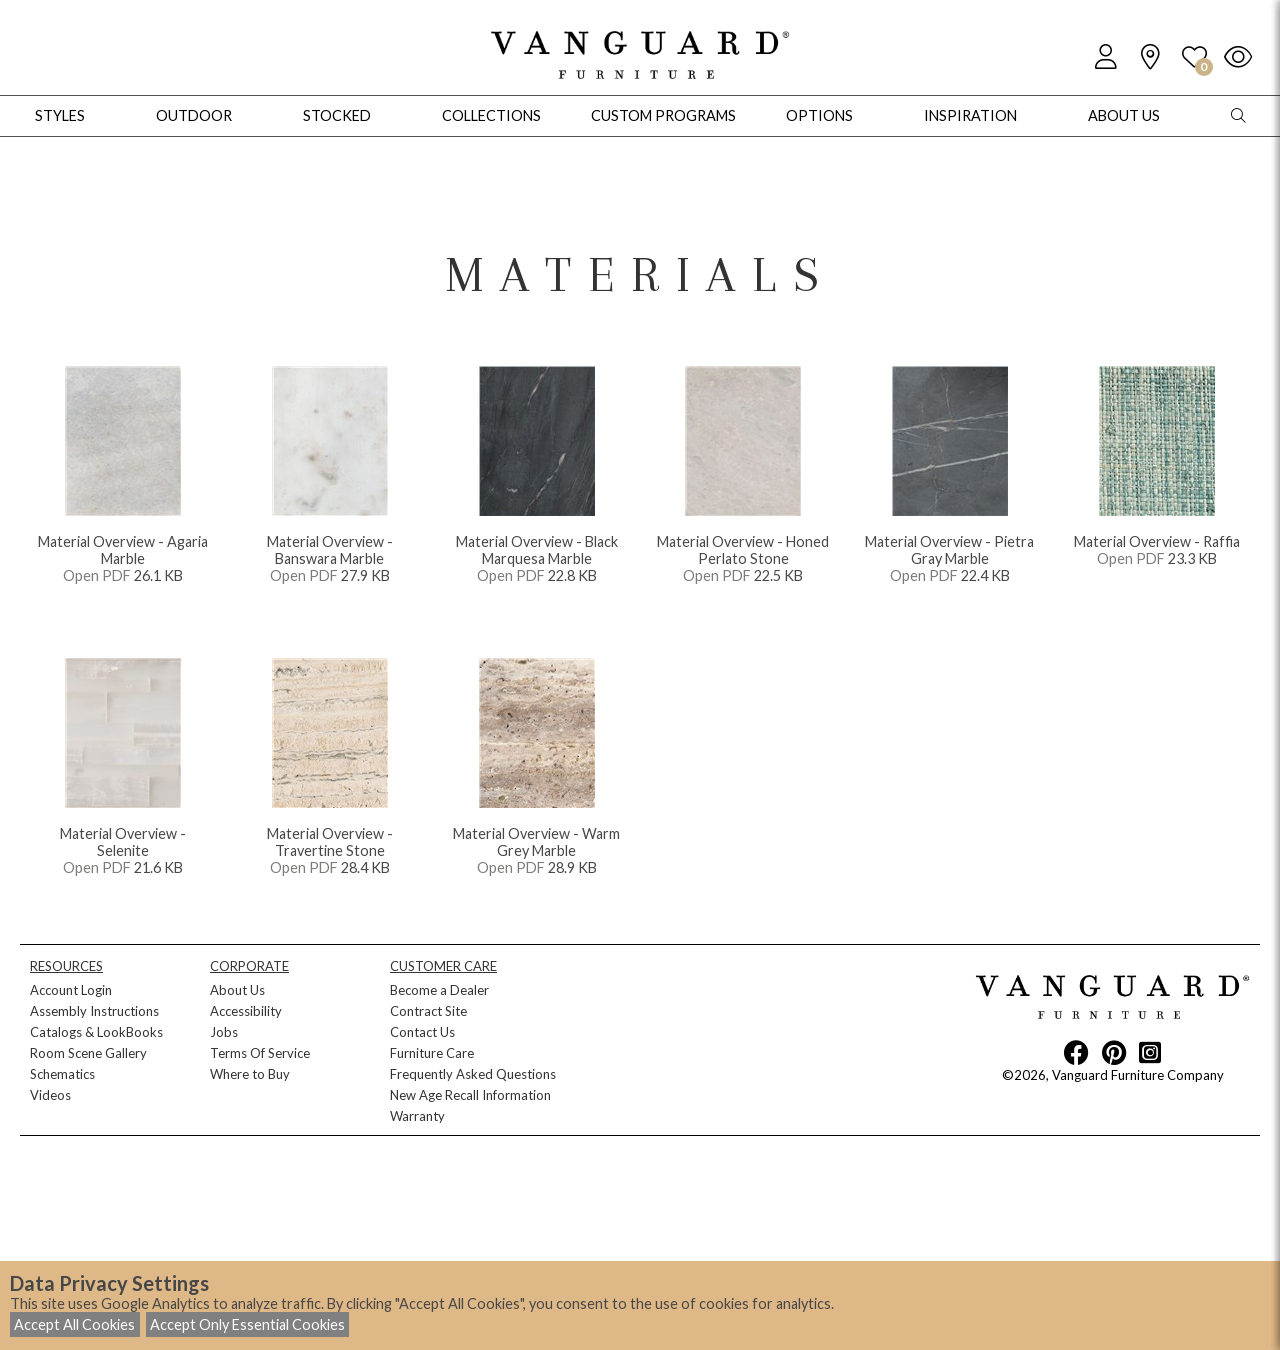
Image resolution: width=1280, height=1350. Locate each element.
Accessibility (246, 1011)
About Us (237, 990)
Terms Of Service (260, 1053)
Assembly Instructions (94, 1011)
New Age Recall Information (470, 1095)
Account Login (71, 990)
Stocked (337, 115)
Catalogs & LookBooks (96, 1032)
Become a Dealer (439, 990)
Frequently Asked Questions (473, 1074)
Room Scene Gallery (88, 1053)
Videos (50, 1095)
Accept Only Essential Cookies (247, 1324)
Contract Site (428, 1011)
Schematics (62, 1074)
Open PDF (97, 575)
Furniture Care (432, 1053)
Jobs (224, 1032)
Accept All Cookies (74, 1324)
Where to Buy (250, 1074)
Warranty (417, 1116)
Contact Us (422, 1032)
